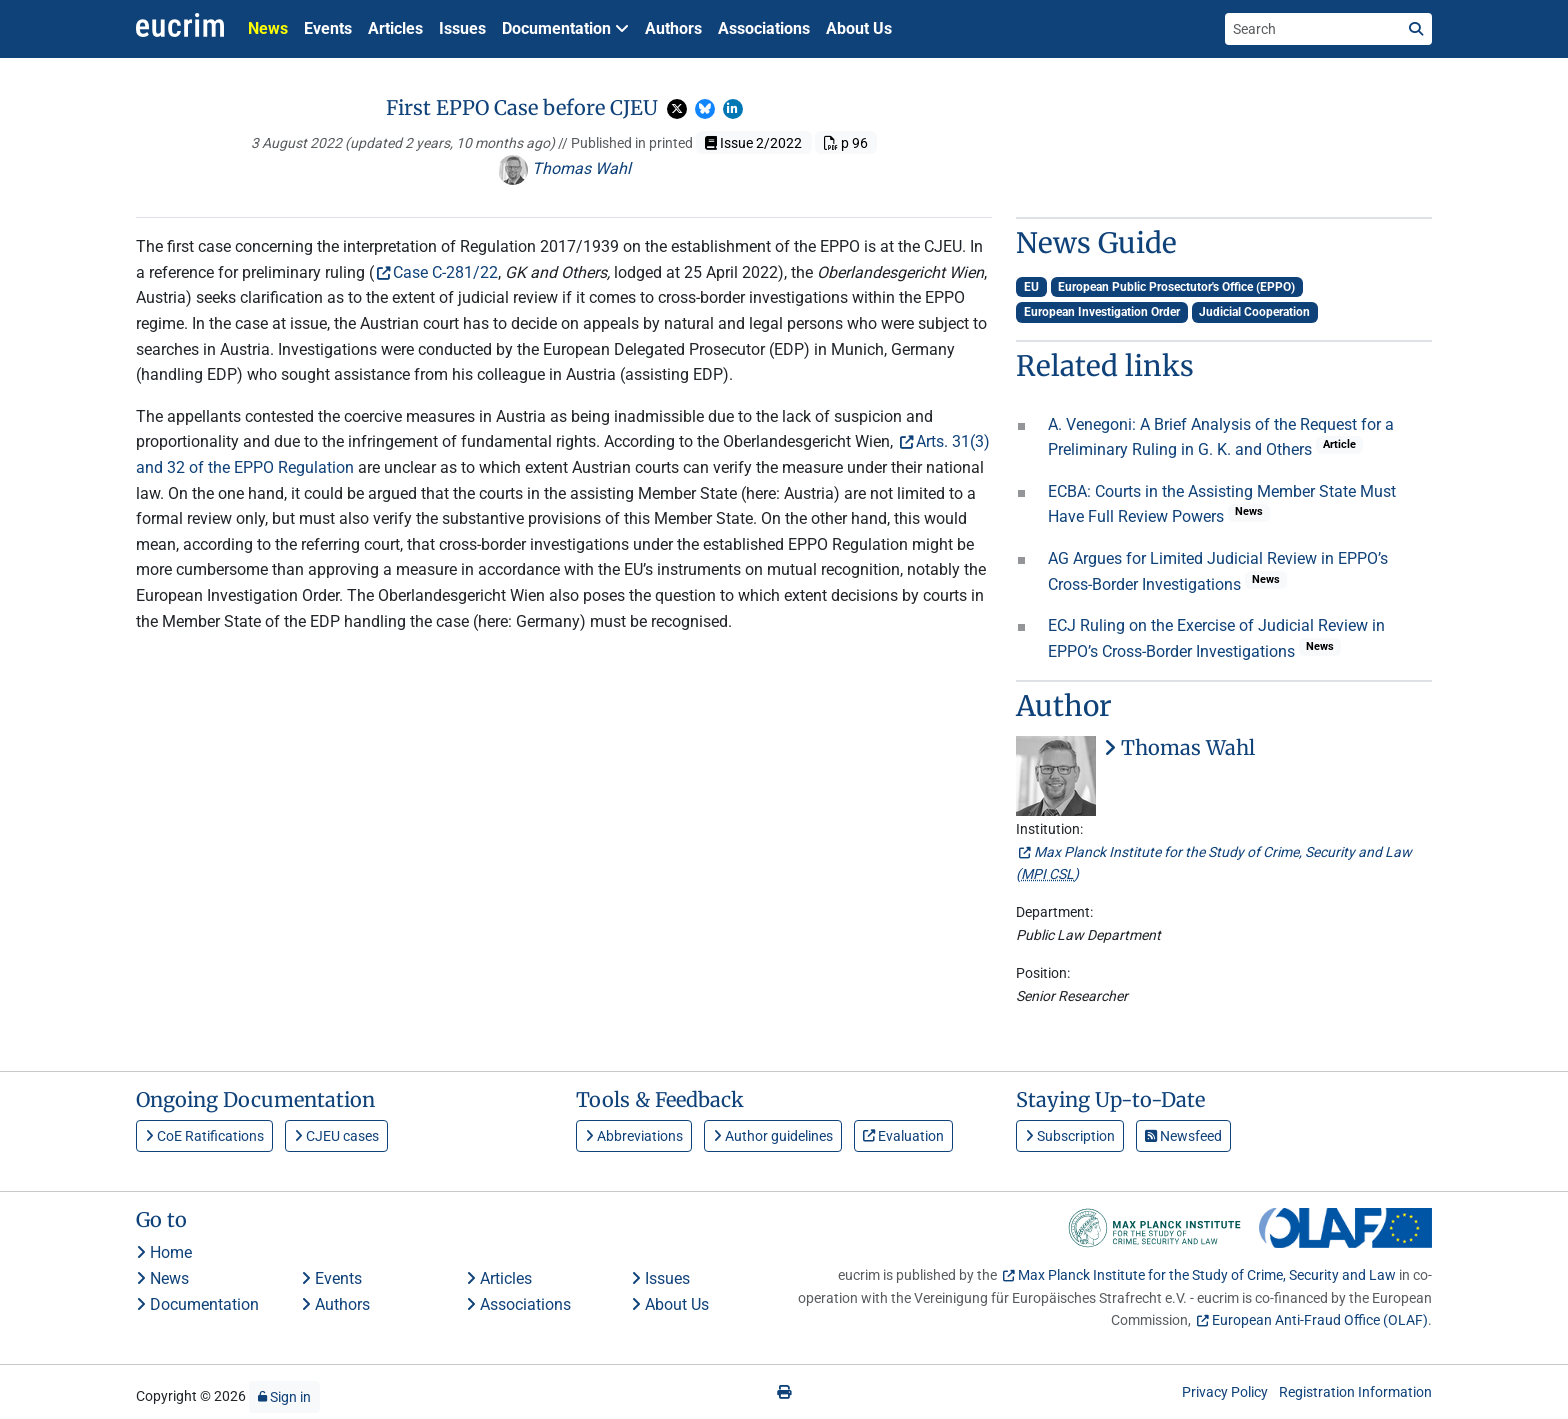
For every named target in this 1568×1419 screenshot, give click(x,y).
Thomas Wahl (564, 168)
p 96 (846, 143)
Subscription (1070, 1136)
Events (328, 28)
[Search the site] (1313, 29)
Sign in (284, 1397)
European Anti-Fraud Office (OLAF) (1320, 1320)
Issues (462, 28)
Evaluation (903, 1136)
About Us (859, 28)
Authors (673, 28)
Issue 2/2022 (753, 143)
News (268, 28)
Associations (764, 28)
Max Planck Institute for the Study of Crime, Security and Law (1207, 1275)
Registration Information (1355, 1392)
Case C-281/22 (445, 272)
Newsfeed (1183, 1136)
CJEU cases (336, 1136)
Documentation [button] (565, 28)
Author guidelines (773, 1136)
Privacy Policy (1225, 1392)
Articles (395, 28)
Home (164, 1252)
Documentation (197, 1304)
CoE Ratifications (204, 1136)
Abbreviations (634, 1136)
